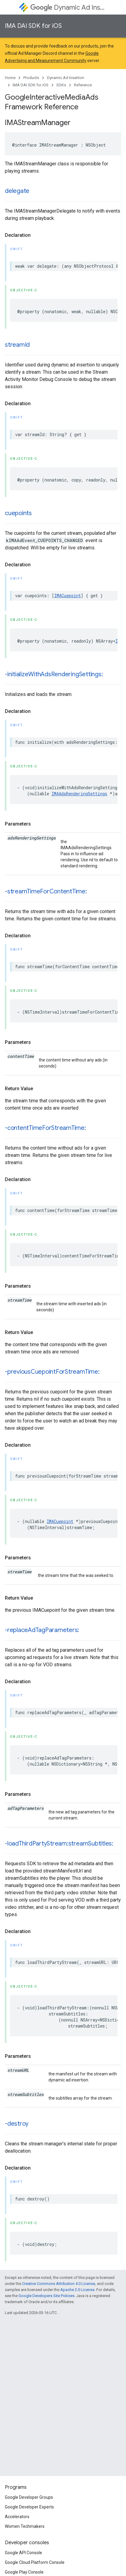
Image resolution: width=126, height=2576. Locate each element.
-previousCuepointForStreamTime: (52, 1372)
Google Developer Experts (29, 2507)
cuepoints (18, 513)
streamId (17, 345)
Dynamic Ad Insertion (68, 7)
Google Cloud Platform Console (35, 2562)
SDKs (61, 85)
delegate (17, 191)
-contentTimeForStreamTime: (45, 1128)
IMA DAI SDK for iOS (33, 26)
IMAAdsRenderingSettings (79, 793)
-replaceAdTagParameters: (42, 1630)
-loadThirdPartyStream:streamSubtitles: (59, 1843)
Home (10, 77)
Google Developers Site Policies (46, 2295)
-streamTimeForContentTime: (46, 891)
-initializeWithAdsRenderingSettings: (54, 674)
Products (31, 77)
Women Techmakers (25, 2526)
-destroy (16, 2123)
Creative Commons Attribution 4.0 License (58, 2283)
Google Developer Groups (29, 2497)
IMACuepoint (67, 595)
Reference (83, 85)
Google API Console (23, 2552)
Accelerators (17, 2516)
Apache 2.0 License (77, 2289)
